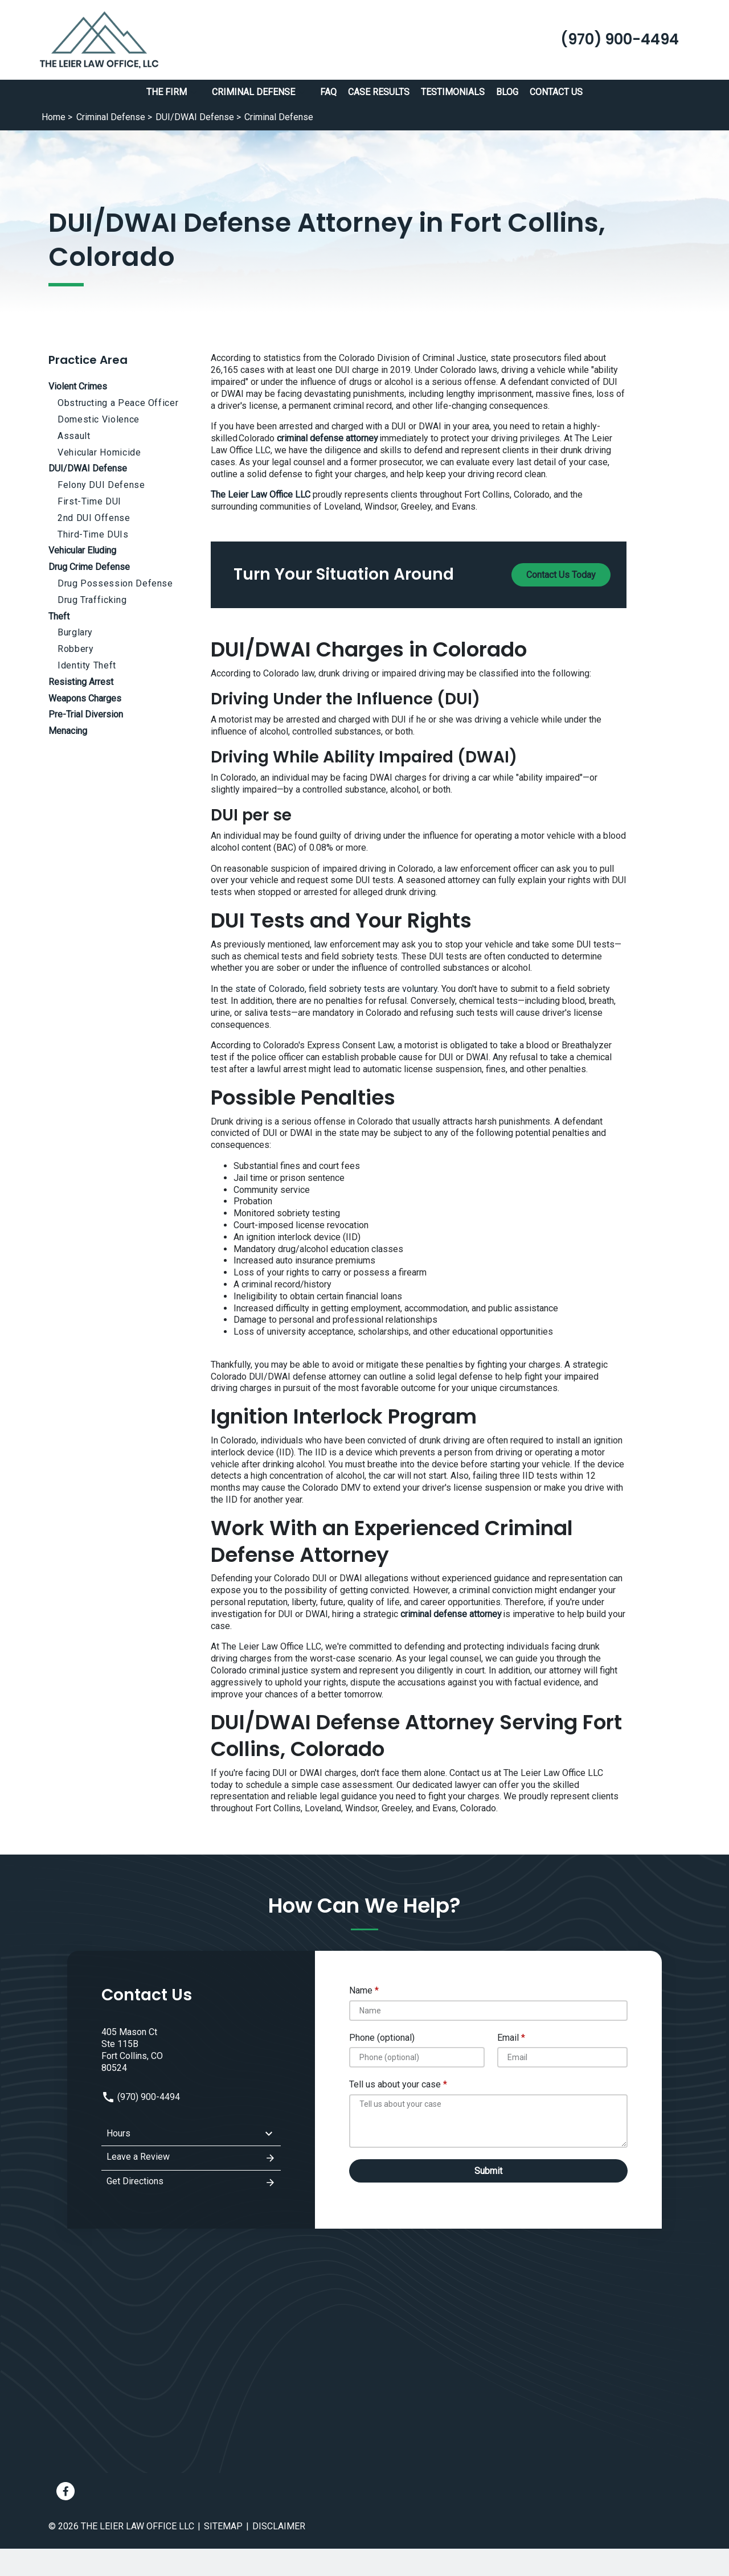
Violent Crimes (77, 386)
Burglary (75, 632)
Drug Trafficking (92, 599)
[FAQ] (328, 93)
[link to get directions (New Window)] (191, 2050)
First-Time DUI (89, 501)
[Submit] (488, 2171)
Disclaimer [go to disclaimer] (278, 2526)
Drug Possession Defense (115, 583)
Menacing (67, 730)
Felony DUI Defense (101, 484)
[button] (193, 92)
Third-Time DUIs (93, 534)
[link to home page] (99, 39)
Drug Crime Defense (89, 566)
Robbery (75, 648)
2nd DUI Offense (94, 517)
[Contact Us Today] (561, 574)
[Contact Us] (556, 93)
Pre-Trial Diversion (85, 714)
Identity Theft (87, 665)
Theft (58, 616)
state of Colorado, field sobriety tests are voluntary (336, 988)
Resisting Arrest (80, 681)
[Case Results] (378, 93)
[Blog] (507, 93)
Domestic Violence (99, 419)
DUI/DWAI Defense (87, 468)
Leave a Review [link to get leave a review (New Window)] (191, 2158)
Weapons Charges (84, 698)
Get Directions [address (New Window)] (191, 2182)
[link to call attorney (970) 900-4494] (619, 39)
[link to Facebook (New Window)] (65, 2491)
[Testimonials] (453, 93)
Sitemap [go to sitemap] (223, 2526)
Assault (74, 435)
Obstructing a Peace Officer (118, 402)
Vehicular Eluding (82, 550)
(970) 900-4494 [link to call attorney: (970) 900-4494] (140, 2096)
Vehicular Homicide (99, 452)
